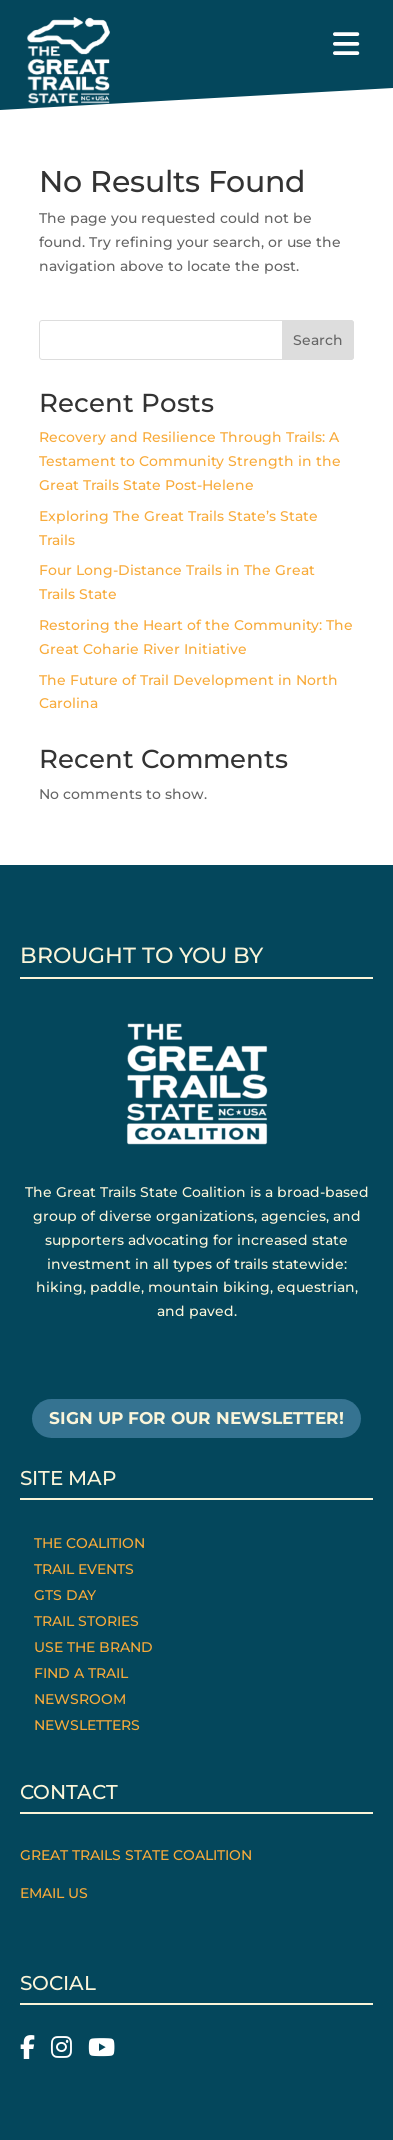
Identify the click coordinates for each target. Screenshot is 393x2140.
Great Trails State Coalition (136, 1855)
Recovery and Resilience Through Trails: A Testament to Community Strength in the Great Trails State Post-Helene (190, 461)
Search (318, 340)
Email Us (54, 1893)
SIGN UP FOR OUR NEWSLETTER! (196, 1418)
